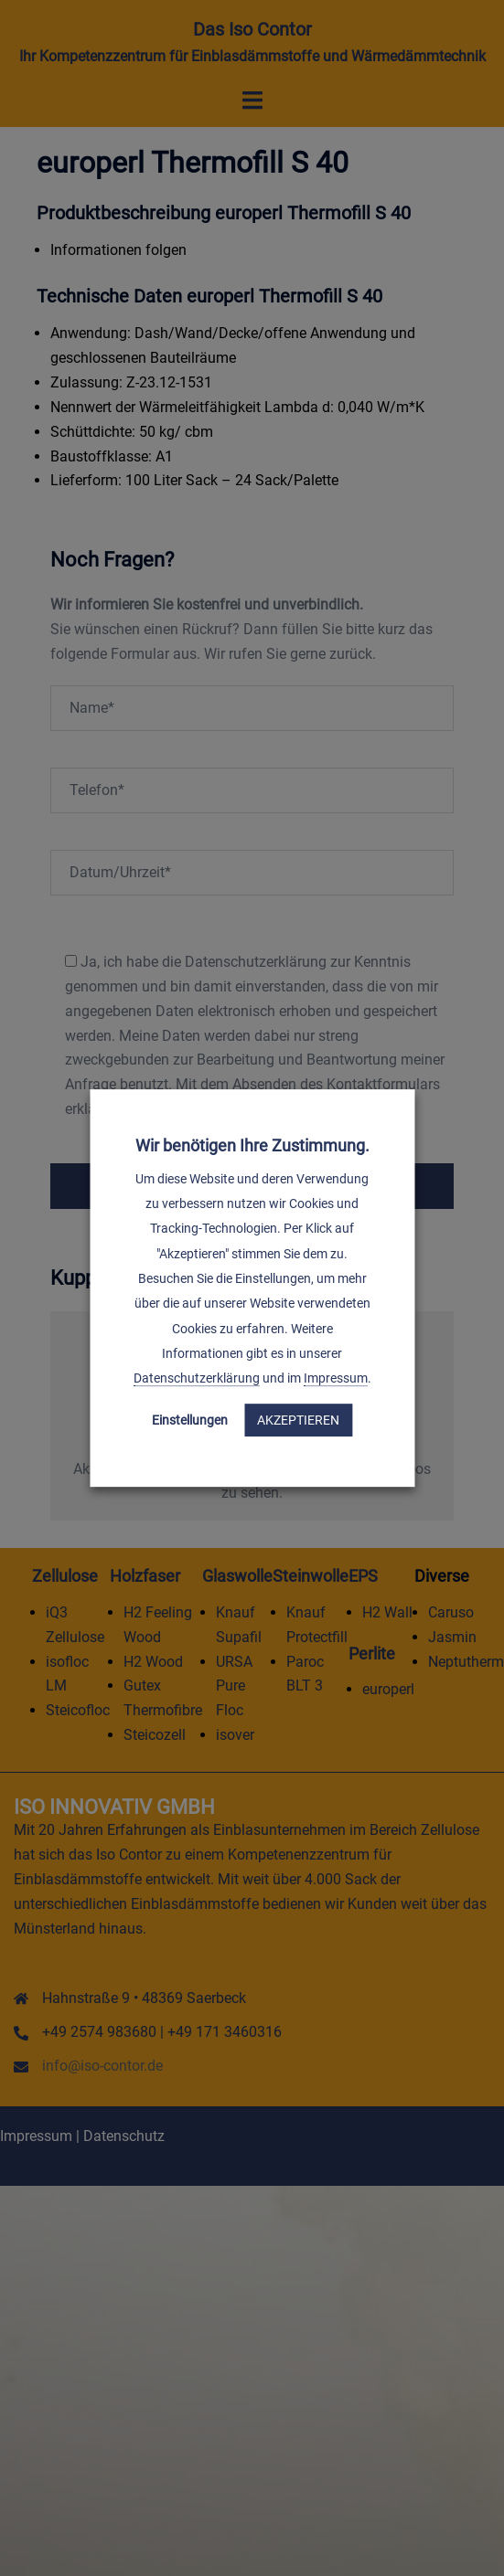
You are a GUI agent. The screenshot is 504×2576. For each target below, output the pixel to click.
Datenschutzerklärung (197, 1378)
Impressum (336, 1378)
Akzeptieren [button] (298, 1420)
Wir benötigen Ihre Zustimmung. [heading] (252, 1145)
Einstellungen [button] (190, 1420)
